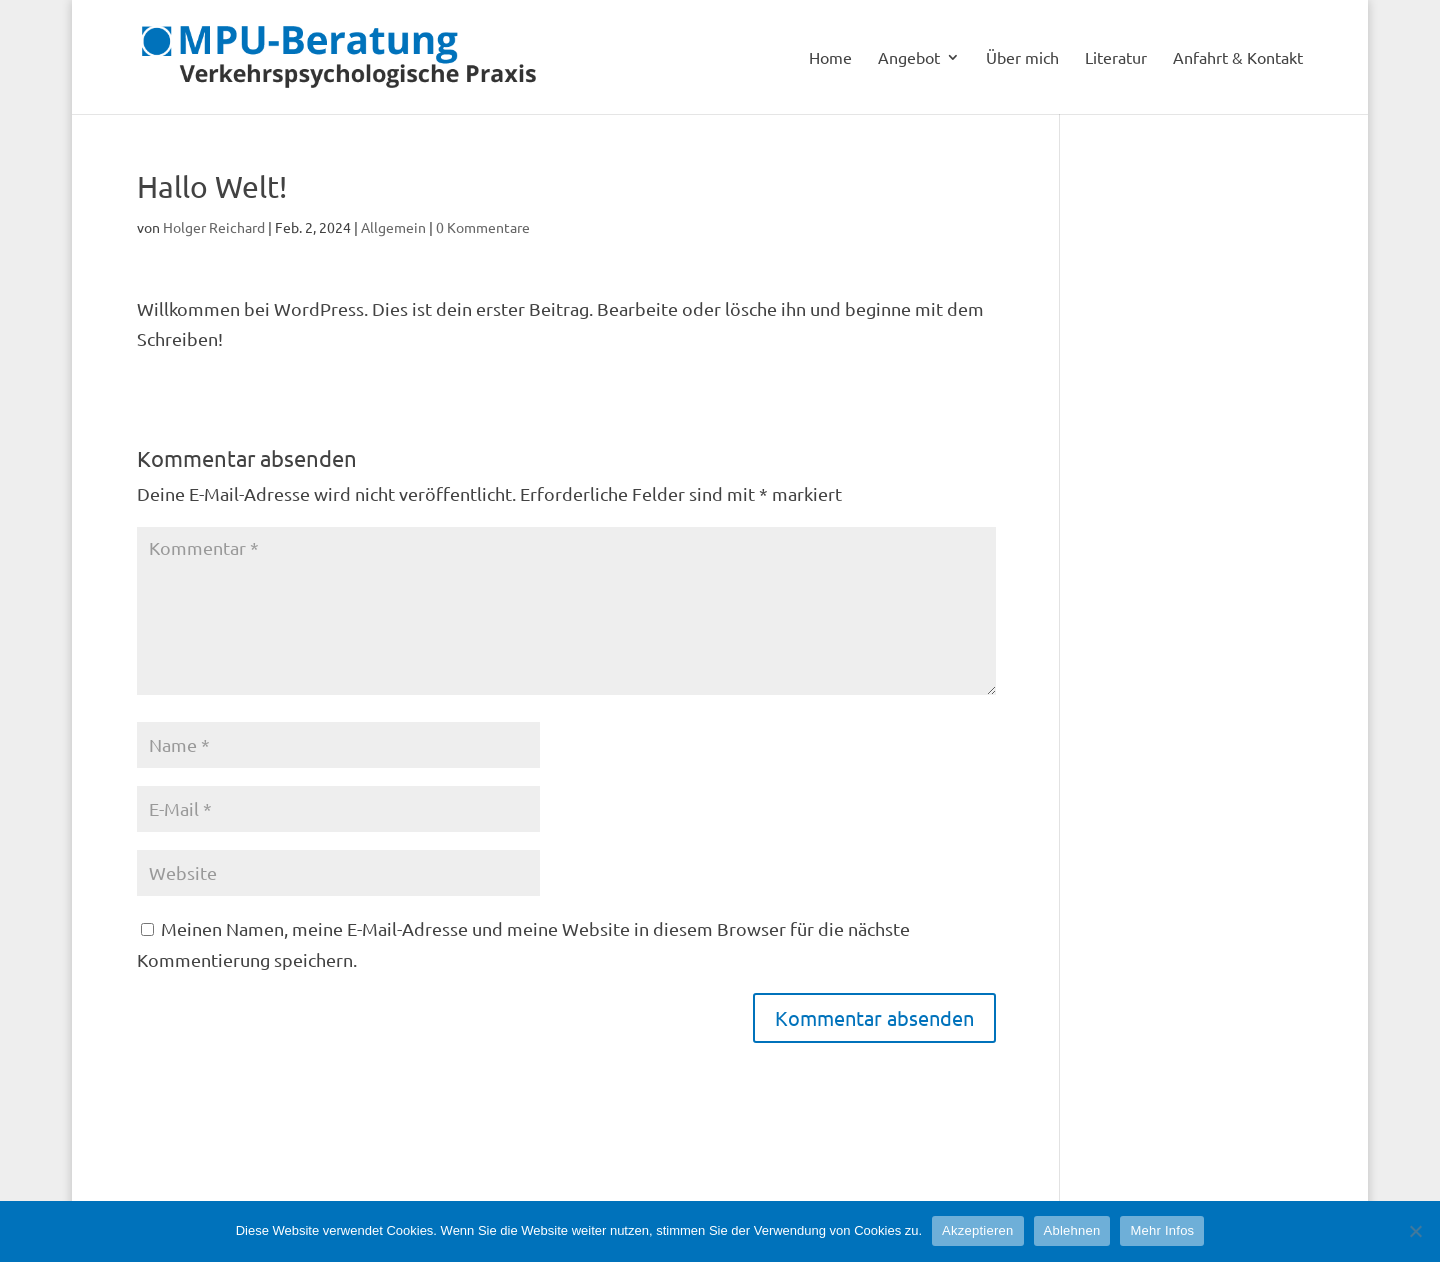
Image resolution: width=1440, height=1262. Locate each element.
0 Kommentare (483, 227)
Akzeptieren (977, 1230)
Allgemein (393, 227)
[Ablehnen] (1415, 1231)
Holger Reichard (214, 227)
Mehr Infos (1162, 1230)
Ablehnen (1072, 1230)
